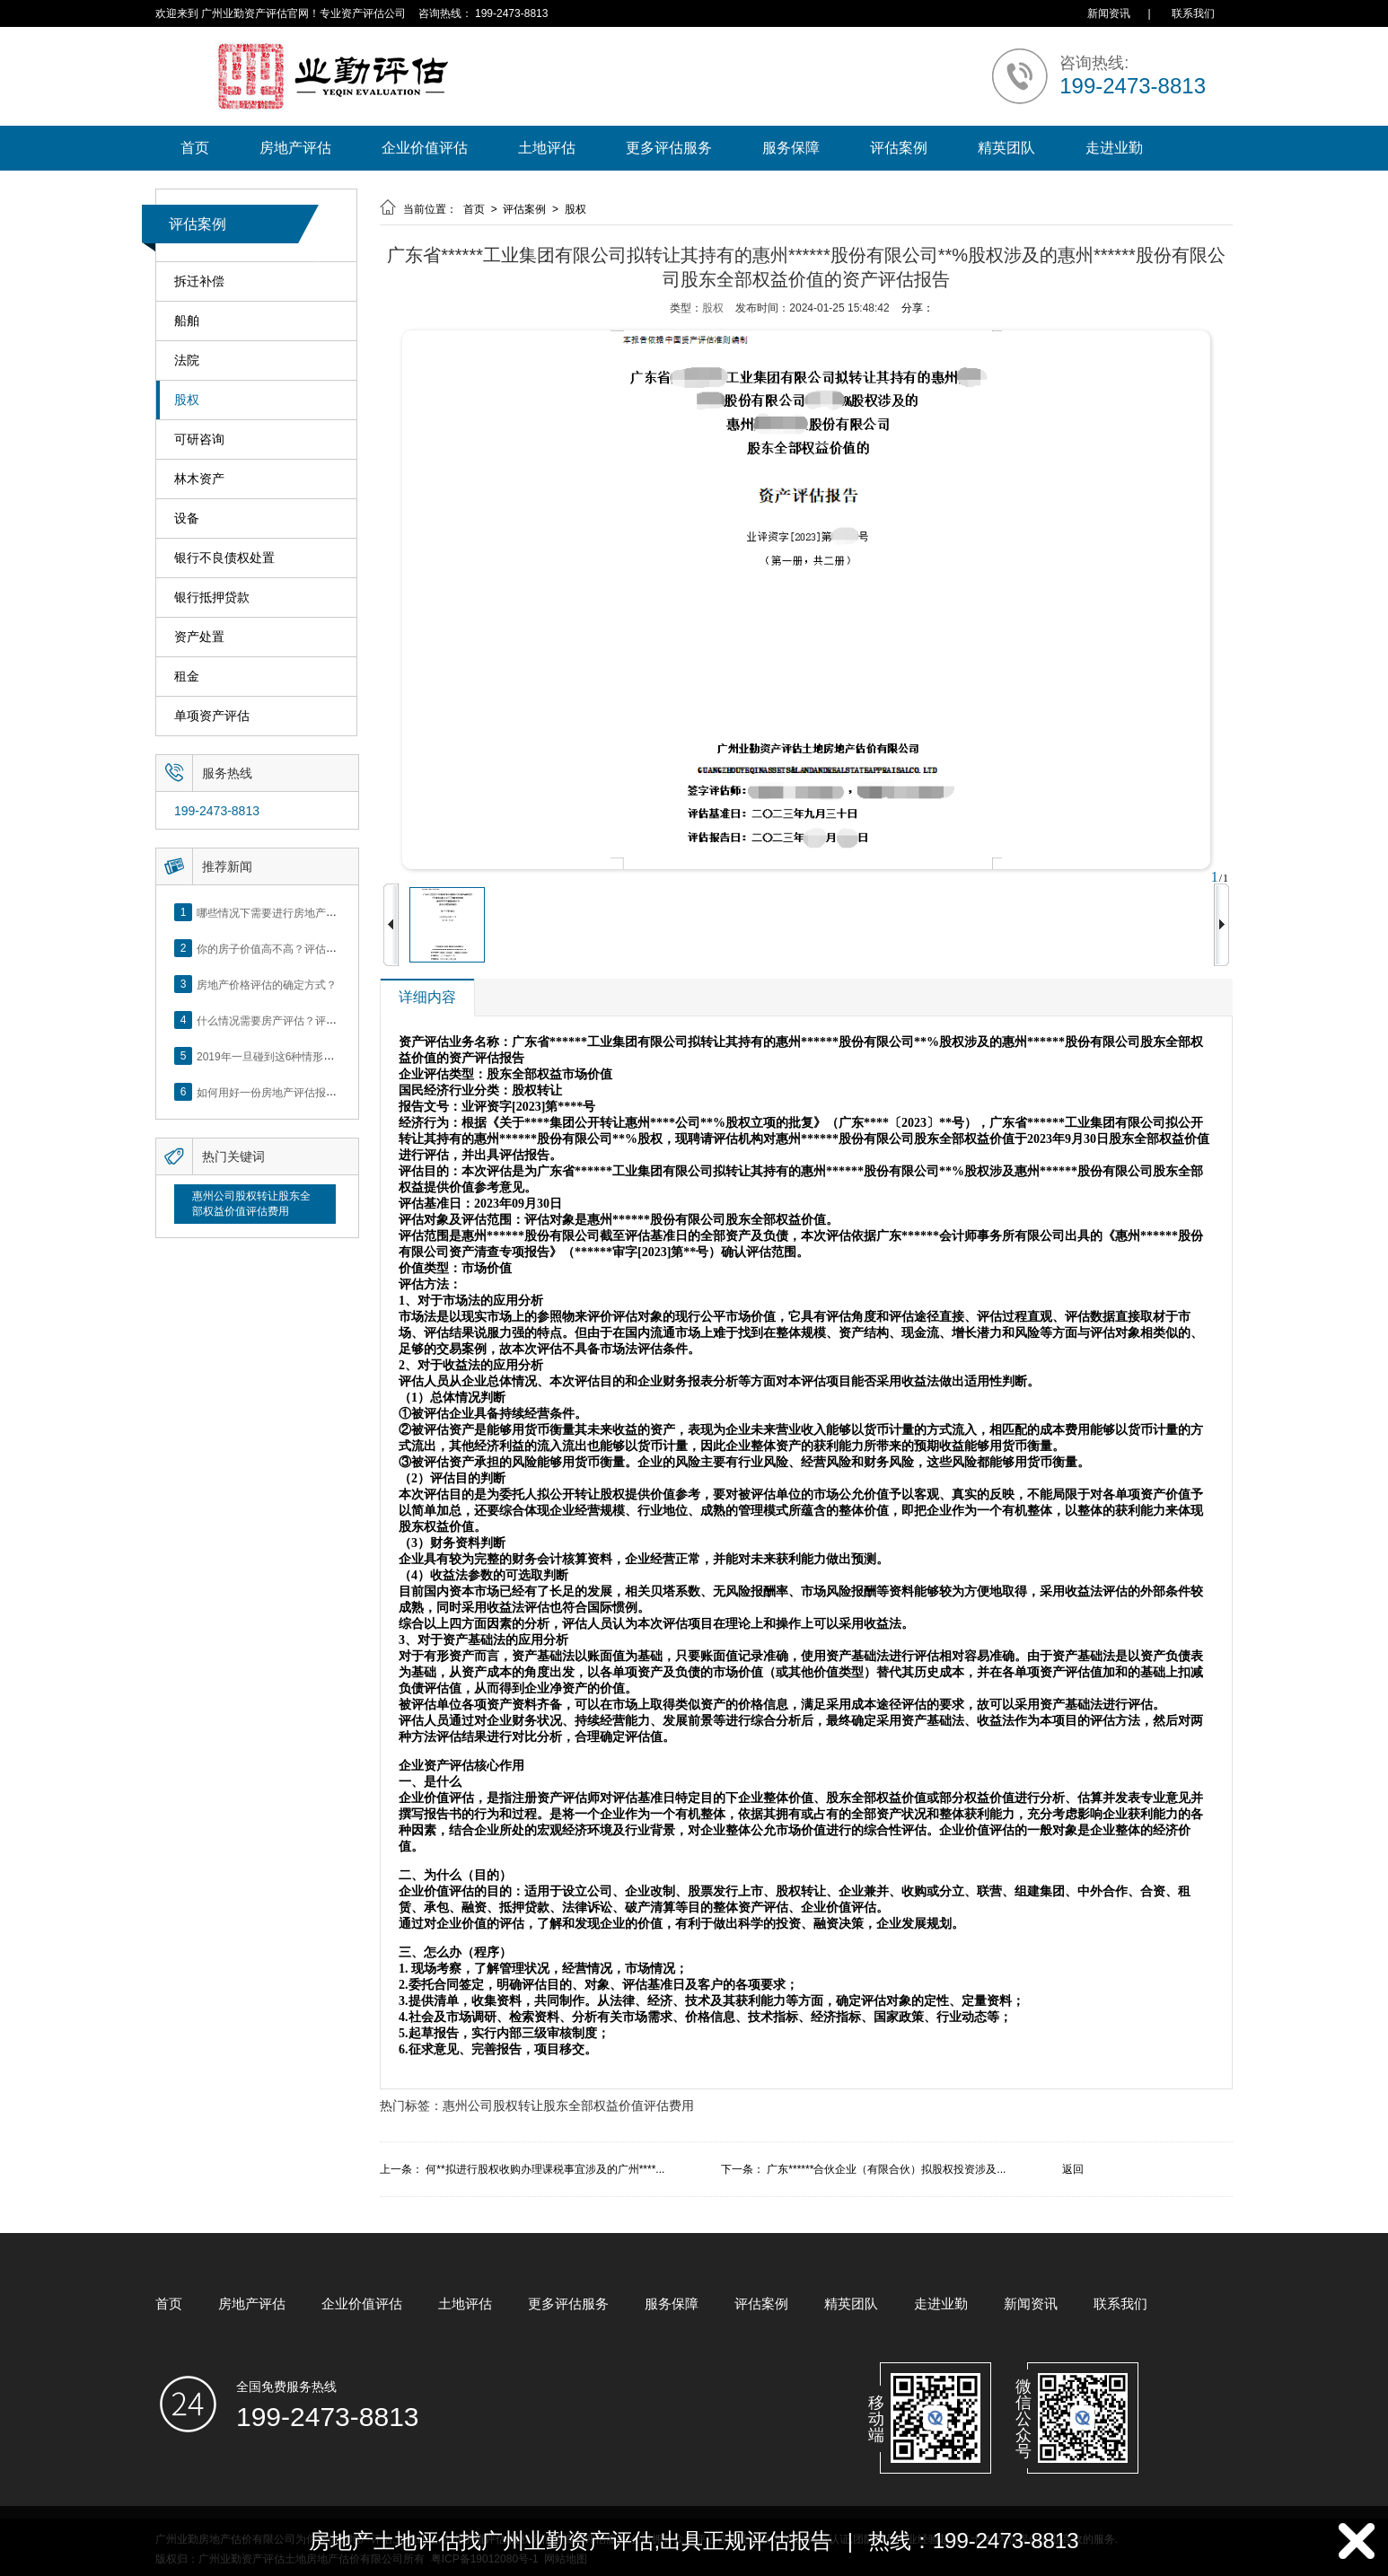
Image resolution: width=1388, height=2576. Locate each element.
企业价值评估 (425, 147)
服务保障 (791, 147)
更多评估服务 (669, 147)
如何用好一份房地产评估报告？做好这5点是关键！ (318, 1092)
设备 (186, 518)
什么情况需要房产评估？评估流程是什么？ (299, 1020)
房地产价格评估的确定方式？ (267, 984)
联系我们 (1193, 13)
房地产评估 (295, 147)
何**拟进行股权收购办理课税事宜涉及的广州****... (545, 2169)
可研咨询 (199, 439)
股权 (186, 400)
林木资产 (199, 479)
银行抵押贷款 (212, 597)
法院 (186, 360)
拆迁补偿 (199, 281)
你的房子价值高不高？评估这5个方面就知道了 (307, 948)
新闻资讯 (1108, 13)
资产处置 (199, 637)
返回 (1073, 2169)
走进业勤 (1114, 147)
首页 (194, 147)
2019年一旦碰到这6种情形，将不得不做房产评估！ (319, 1056)
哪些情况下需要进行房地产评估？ (277, 912)
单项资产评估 (212, 716)
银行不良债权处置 (224, 558)
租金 (186, 676)
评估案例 (898, 147)
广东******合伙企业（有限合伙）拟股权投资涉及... (886, 2169)
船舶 (186, 321)
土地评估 (546, 147)
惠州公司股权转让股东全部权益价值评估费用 (251, 1204)
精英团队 (1006, 147)
